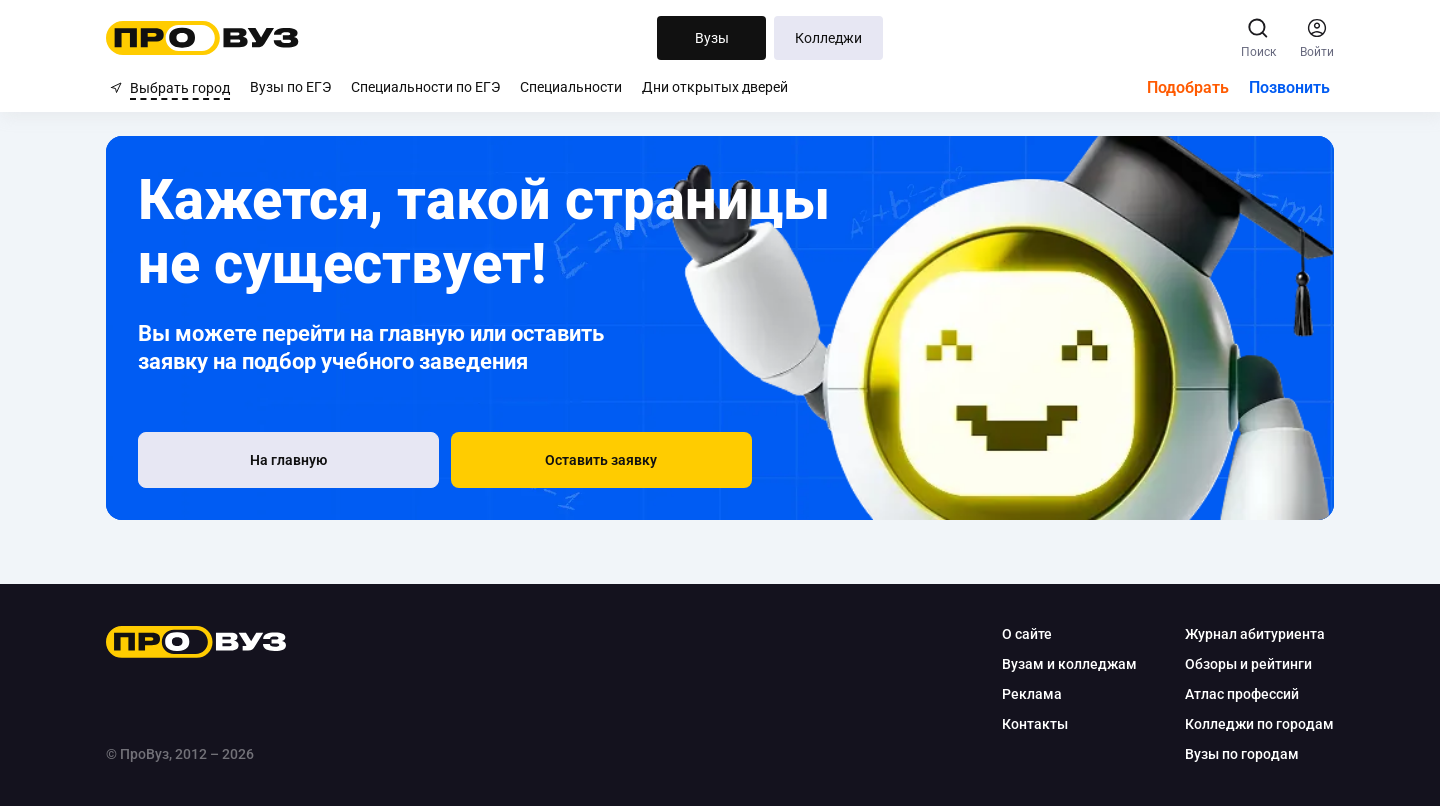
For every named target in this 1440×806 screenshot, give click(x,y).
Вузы (712, 38)
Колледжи (828, 38)
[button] (490, 460)
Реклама (1028, 694)
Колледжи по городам (1255, 724)
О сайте (1023, 634)
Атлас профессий (1238, 694)
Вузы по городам (1238, 754)
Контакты (1031, 724)
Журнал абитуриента (1251, 634)
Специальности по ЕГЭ (425, 87)
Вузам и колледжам (1065, 664)
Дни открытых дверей (715, 87)
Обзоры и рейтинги (1244, 664)
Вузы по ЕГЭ (290, 87)
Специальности (571, 87)
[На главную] (254, 460)
